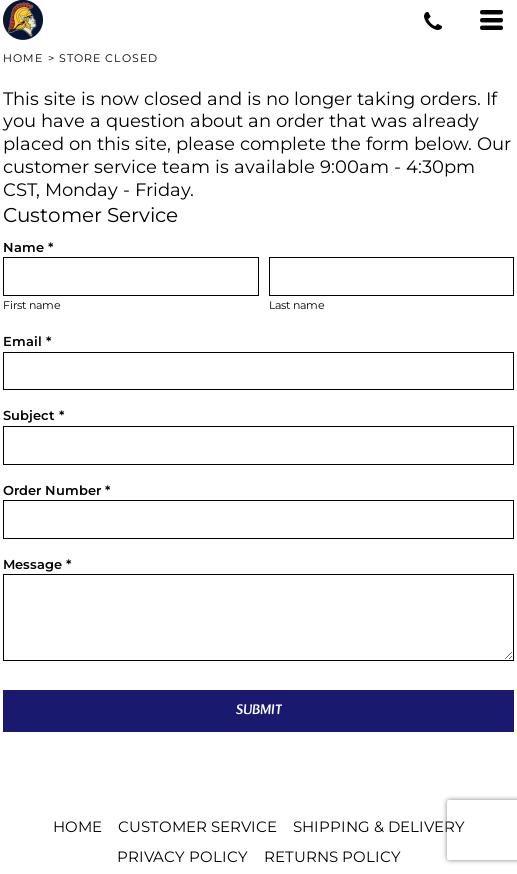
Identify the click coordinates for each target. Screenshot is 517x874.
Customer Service (197, 826)
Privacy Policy (182, 856)
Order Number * (56, 490)
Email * (27, 341)
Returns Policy (332, 856)
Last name (297, 305)
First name (32, 305)
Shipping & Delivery (379, 826)
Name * (28, 247)
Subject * (33, 415)
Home (23, 58)
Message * (37, 564)
